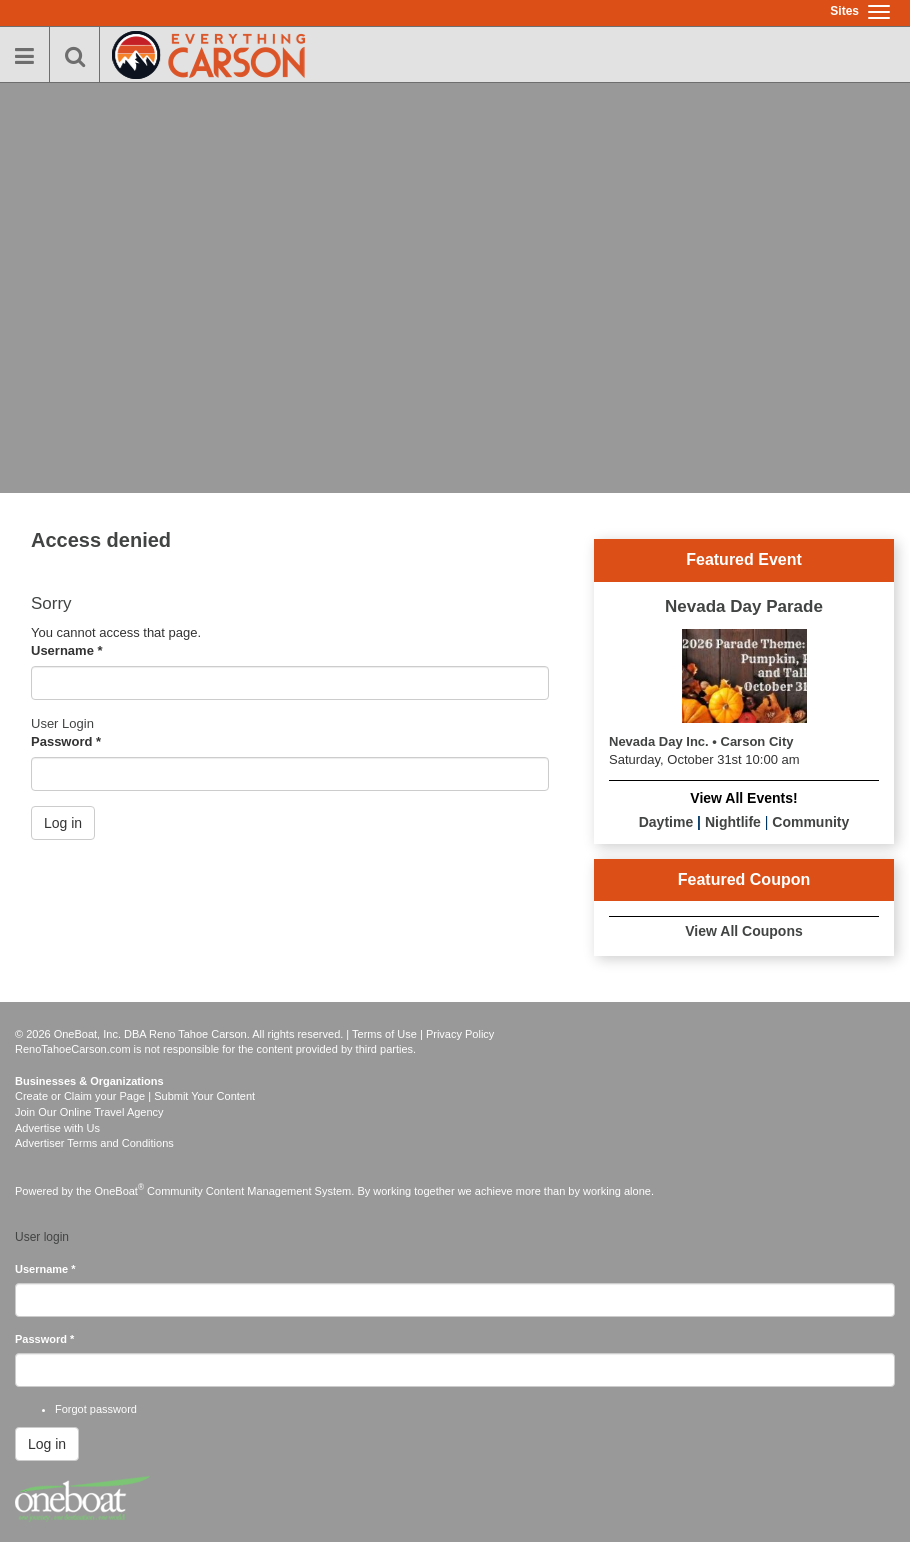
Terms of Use (384, 1034)
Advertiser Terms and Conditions (94, 1143)
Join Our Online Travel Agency (89, 1112)
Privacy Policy (460, 1034)
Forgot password (96, 1409)
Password (66, 741)
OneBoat (120, 1191)
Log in (63, 823)
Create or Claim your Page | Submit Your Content (135, 1096)
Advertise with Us (57, 1128)
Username (67, 650)
